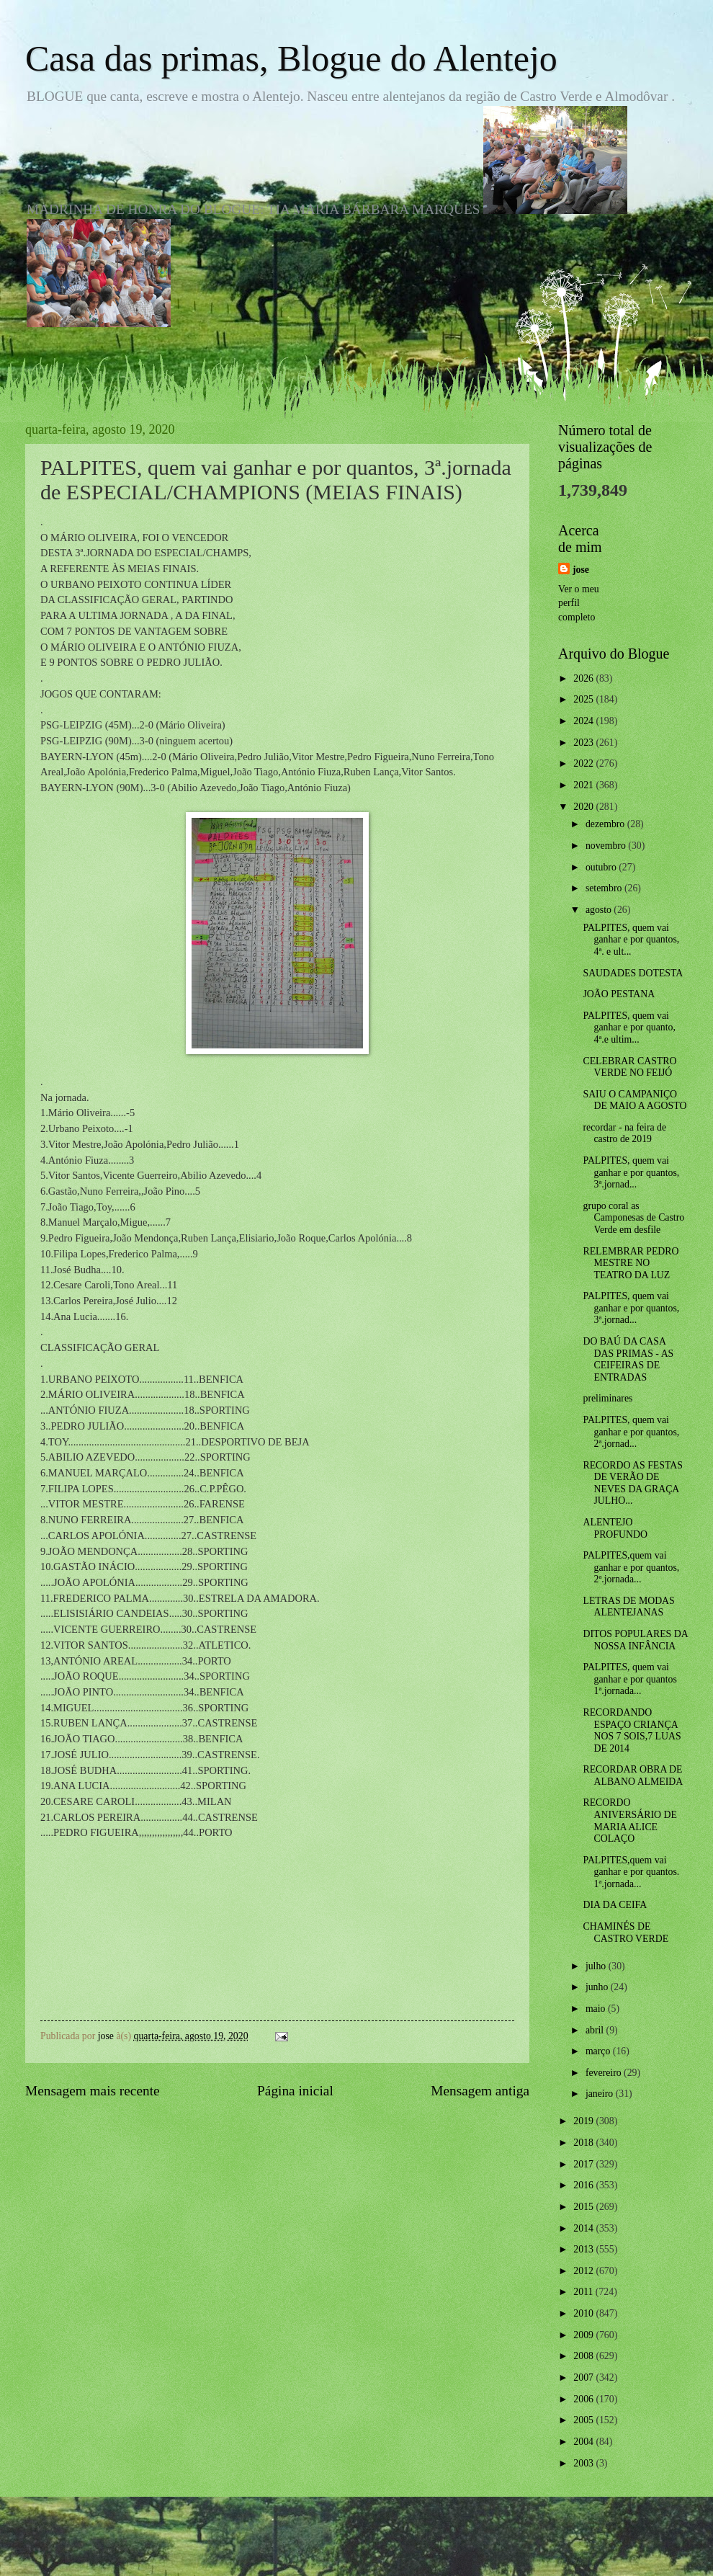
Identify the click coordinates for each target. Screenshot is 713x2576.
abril (596, 2030)
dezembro (606, 824)
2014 (584, 2228)
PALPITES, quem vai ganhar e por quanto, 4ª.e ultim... (629, 1027)
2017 (584, 2164)
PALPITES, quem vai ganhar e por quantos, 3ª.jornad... (631, 1172)
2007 (584, 2377)
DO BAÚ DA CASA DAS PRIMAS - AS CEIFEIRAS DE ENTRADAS (628, 1359)
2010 (584, 2313)
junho (598, 1987)
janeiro (601, 2093)
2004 (584, 2441)
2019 (584, 2121)
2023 (584, 742)
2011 (584, 2291)
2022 (584, 763)
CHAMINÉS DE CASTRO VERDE (625, 1932)
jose (581, 569)
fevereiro (605, 2072)
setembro (605, 888)
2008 (584, 2355)
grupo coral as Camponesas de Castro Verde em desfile (633, 1217)
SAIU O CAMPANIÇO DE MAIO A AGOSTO (634, 1100)
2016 (584, 2185)
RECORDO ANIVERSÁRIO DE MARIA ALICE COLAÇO (629, 1820)
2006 (584, 2399)
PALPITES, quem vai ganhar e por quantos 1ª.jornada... (629, 1679)
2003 (584, 2463)
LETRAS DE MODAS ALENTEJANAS (628, 1606)
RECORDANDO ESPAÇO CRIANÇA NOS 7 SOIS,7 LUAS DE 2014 (632, 1730)
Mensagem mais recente (92, 2090)
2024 (584, 721)
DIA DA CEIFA (615, 1904)
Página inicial (295, 2090)
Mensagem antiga (480, 2090)
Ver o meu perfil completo (578, 603)
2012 (584, 2270)
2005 (584, 2420)
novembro (607, 845)
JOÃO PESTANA (619, 994)
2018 (584, 2142)
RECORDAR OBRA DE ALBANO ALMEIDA (633, 1775)
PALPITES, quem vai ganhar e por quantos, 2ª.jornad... (631, 1431)
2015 (584, 2206)
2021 (584, 785)
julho (597, 1966)
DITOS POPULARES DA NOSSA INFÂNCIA (635, 1640)
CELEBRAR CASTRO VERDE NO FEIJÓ (629, 1067)
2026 (584, 678)
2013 (584, 2249)
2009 (584, 2335)
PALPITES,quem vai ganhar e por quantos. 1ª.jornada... (631, 1872)
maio (597, 2008)
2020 (584, 806)
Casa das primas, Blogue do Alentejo (291, 58)
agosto (600, 909)
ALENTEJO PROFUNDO (615, 1528)
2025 (584, 699)
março (599, 2051)
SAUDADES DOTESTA (633, 973)
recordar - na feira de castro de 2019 (624, 1133)
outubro (602, 867)
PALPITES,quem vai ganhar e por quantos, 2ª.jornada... (631, 1567)
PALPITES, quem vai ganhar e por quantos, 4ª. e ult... (631, 939)
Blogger (436, 2546)
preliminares (607, 1398)
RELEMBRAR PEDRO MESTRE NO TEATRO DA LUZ (630, 1263)
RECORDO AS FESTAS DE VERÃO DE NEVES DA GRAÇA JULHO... (632, 1483)
